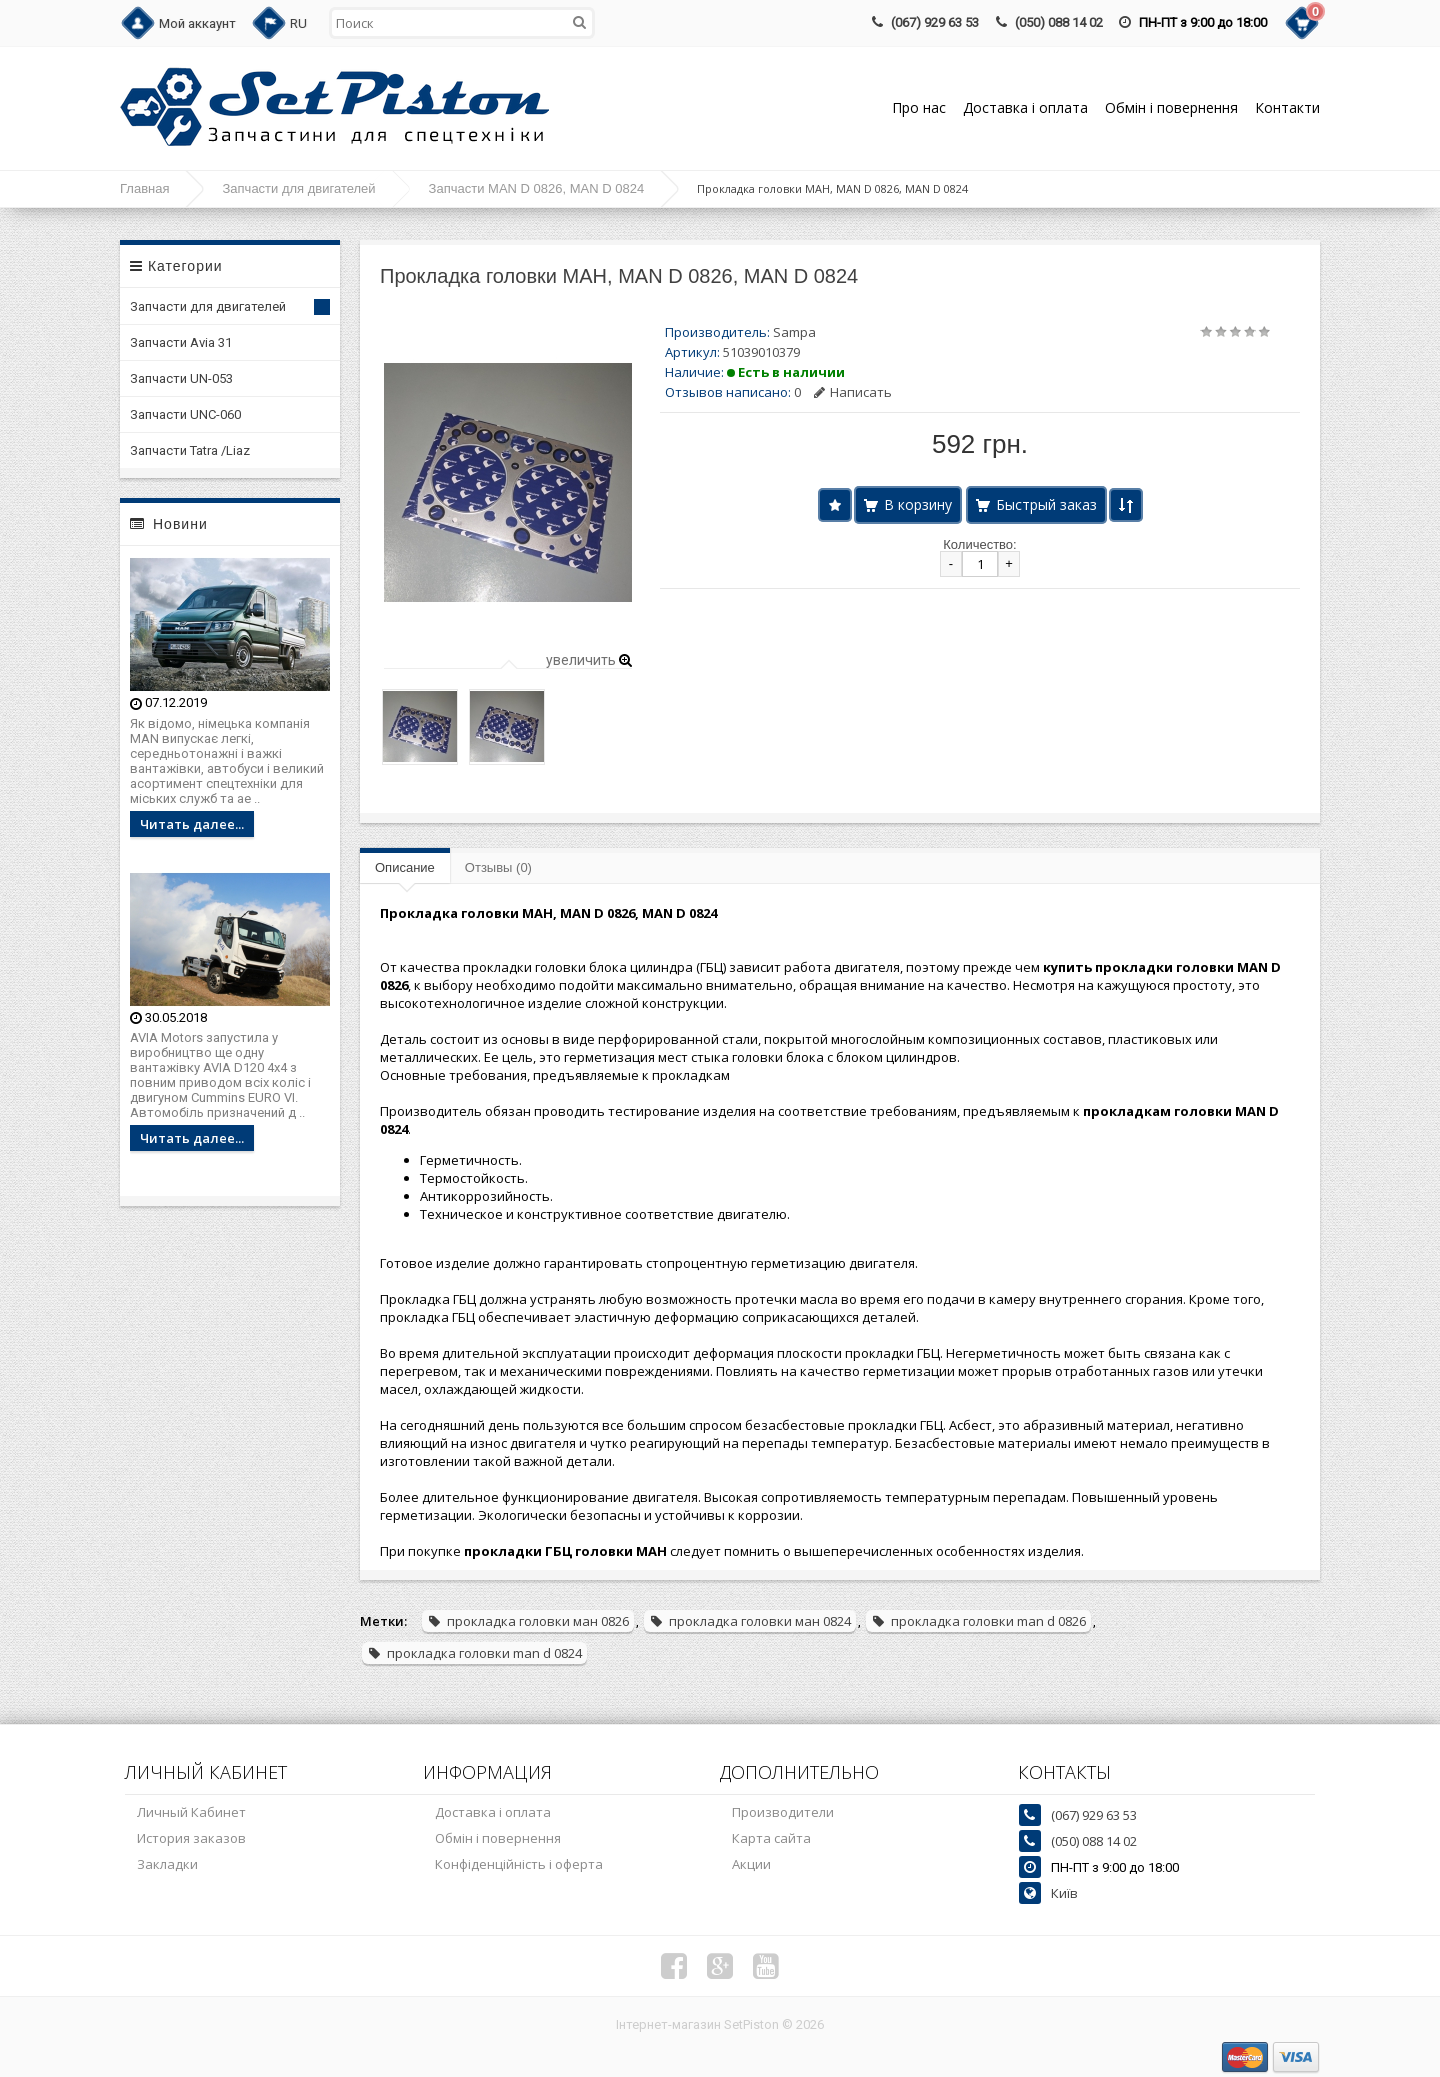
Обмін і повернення (1171, 107)
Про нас (919, 107)
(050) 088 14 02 (1059, 22)
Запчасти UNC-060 (185, 414)
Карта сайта (771, 1838)
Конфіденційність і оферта (519, 1864)
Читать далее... (192, 824)
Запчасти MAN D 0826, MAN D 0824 (537, 188)
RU (298, 23)
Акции (751, 1864)
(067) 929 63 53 (935, 22)
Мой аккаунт (197, 23)
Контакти (1287, 107)
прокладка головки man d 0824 (474, 1653)
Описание (405, 867)
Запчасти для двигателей (298, 188)
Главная (144, 188)
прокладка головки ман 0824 (750, 1621)
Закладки (167, 1864)
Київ (1064, 1893)
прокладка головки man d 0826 (978, 1621)
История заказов (191, 1838)
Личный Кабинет (191, 1812)
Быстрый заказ (1046, 504)
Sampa (794, 332)
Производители (783, 1812)
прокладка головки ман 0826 (528, 1621)
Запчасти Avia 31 (181, 342)
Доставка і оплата (1025, 107)
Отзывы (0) (498, 867)
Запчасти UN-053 (181, 378)
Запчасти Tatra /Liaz (190, 450)
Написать (853, 392)
